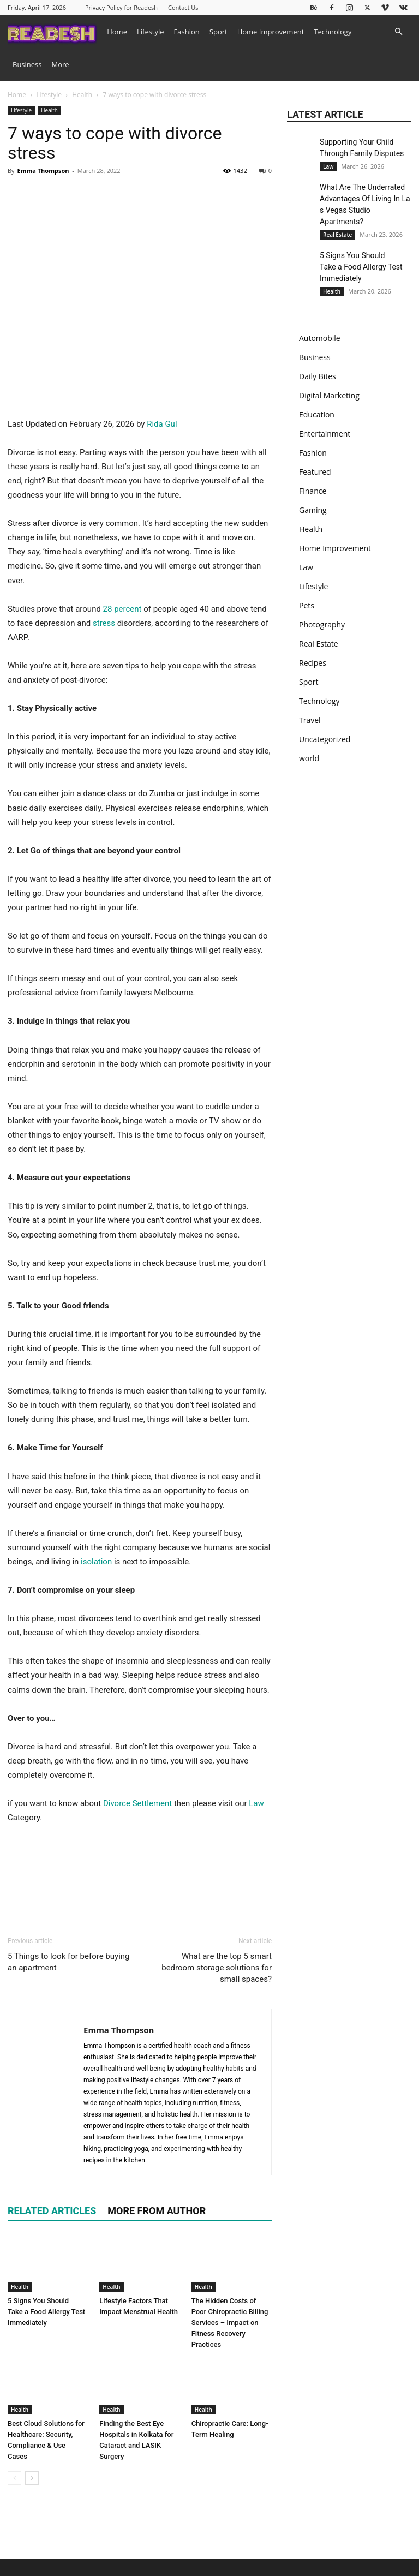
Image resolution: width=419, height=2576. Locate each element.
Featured (315, 472)
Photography (322, 624)
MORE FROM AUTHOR (156, 2210)
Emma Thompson (43, 170)
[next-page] (32, 2478)
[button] (398, 32)
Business (27, 64)
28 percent (122, 609)
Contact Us (183, 7)
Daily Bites (317, 376)
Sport (219, 32)
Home (117, 32)
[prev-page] (14, 2478)
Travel (310, 720)
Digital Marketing (329, 395)
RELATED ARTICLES (52, 2210)
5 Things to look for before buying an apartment (68, 1962)
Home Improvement (270, 32)
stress (104, 623)
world (309, 758)
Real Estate (337, 234)
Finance (312, 491)
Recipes (312, 663)
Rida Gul (162, 424)
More (60, 64)
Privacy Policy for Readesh (121, 7)
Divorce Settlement (137, 1803)
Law (256, 1803)
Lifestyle (150, 32)
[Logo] (55, 31)
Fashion (187, 32)
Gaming (313, 510)
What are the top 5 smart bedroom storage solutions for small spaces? (216, 1967)
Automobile (319, 338)
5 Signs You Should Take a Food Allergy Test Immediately (46, 2312)
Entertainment (324, 433)
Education (316, 414)
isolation (97, 1562)
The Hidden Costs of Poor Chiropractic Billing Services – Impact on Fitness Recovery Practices (229, 2322)
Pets (306, 605)
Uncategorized (324, 739)
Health (82, 94)
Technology (332, 32)
